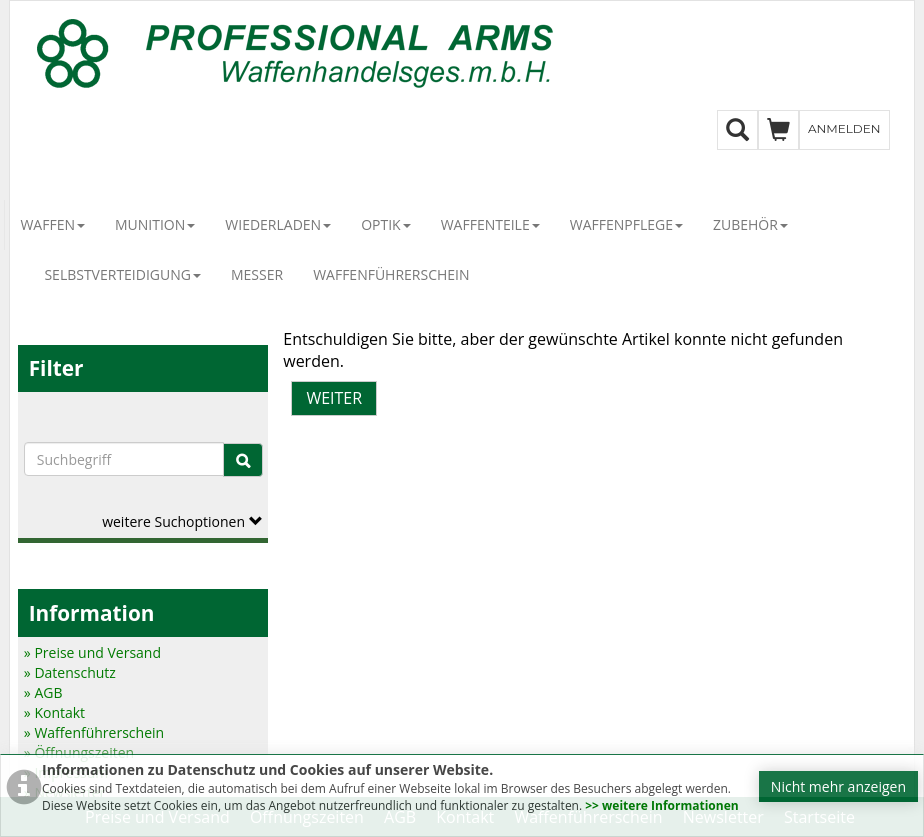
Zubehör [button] (750, 224)
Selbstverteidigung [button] (122, 274)
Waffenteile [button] (490, 224)
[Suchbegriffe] (124, 459)
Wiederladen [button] (278, 224)
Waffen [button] (52, 224)
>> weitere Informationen (661, 805)
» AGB (43, 692)
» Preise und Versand (92, 652)
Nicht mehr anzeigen (838, 786)
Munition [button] (155, 224)
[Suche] (243, 460)
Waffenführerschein (391, 274)
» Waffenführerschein (94, 732)
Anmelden (844, 128)
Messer (257, 274)
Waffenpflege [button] (626, 224)
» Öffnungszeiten (79, 752)
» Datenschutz (70, 672)
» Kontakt (54, 712)
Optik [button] (386, 224)
